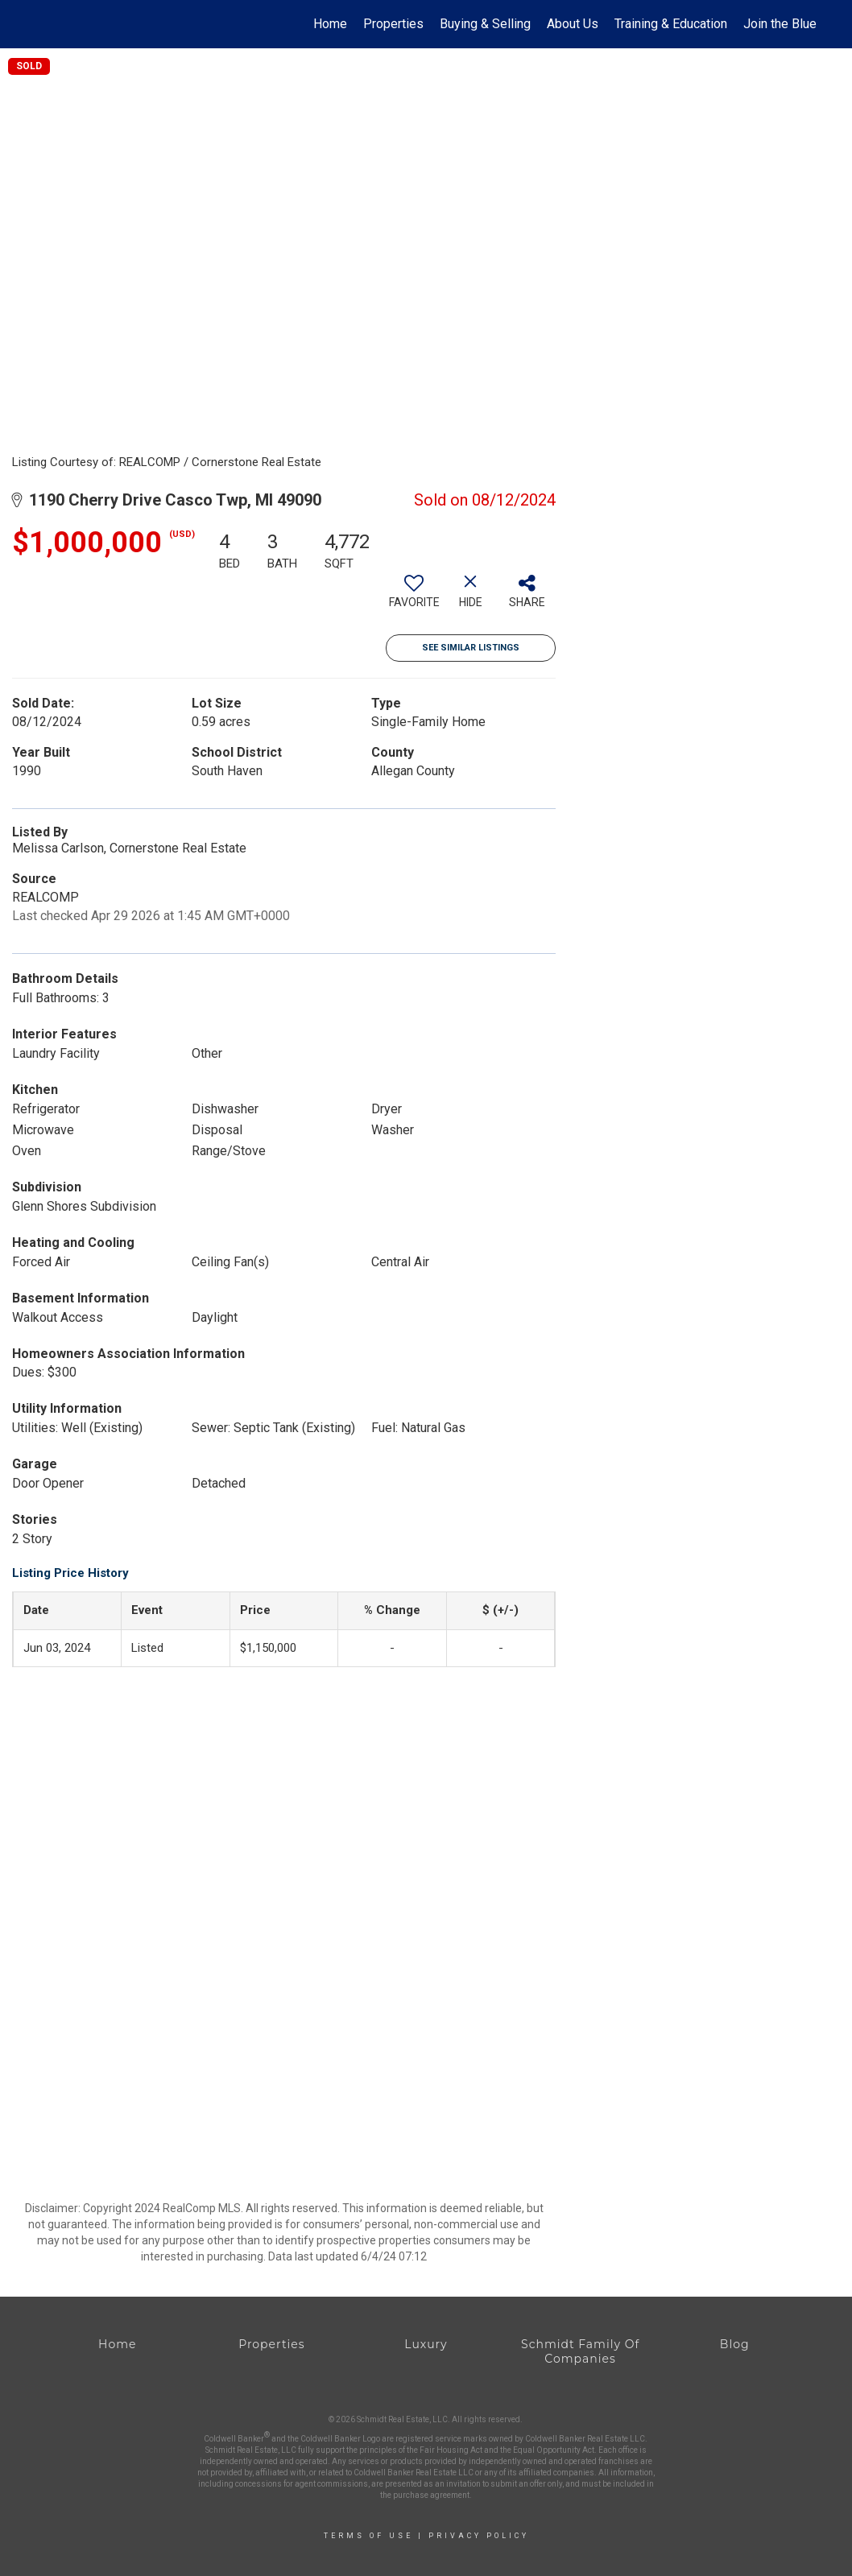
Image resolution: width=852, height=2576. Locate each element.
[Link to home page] (43, 24)
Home (330, 23)
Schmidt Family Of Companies (580, 2351)
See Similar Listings (470, 647)
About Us (572, 23)
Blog (735, 2344)
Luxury (425, 2344)
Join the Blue (780, 23)
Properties (393, 23)
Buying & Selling (485, 23)
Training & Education (670, 23)
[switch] (414, 597)
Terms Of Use (368, 2536)
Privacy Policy (478, 2536)
